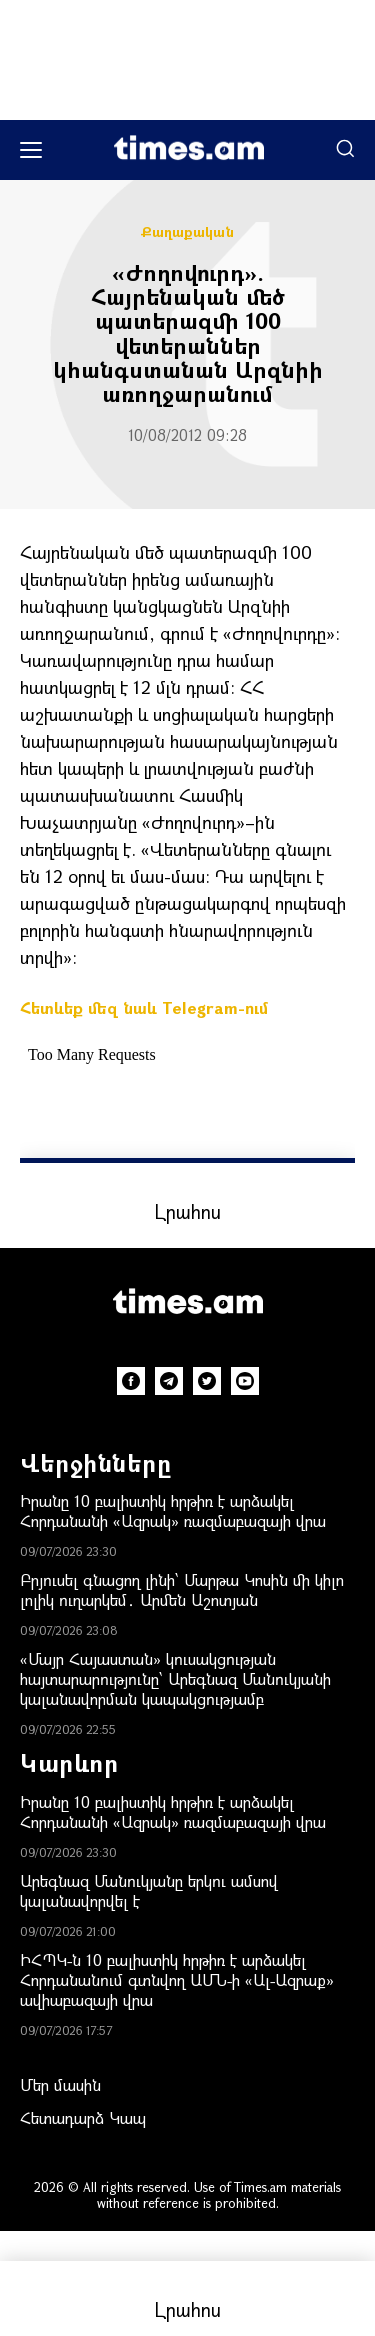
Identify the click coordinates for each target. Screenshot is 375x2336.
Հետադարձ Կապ (83, 2117)
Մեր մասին (60, 2084)
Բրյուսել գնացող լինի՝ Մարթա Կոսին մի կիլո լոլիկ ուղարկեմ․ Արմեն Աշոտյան (182, 1589)
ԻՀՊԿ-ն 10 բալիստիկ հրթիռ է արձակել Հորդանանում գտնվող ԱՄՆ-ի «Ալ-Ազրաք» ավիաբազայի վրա (177, 1979)
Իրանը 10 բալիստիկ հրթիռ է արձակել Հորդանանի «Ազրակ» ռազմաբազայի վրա (173, 1510)
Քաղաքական (187, 232)
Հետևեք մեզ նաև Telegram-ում (144, 1007)
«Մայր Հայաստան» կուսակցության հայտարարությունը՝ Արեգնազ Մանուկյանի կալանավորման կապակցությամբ (175, 1678)
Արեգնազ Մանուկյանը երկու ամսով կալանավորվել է (149, 1890)
